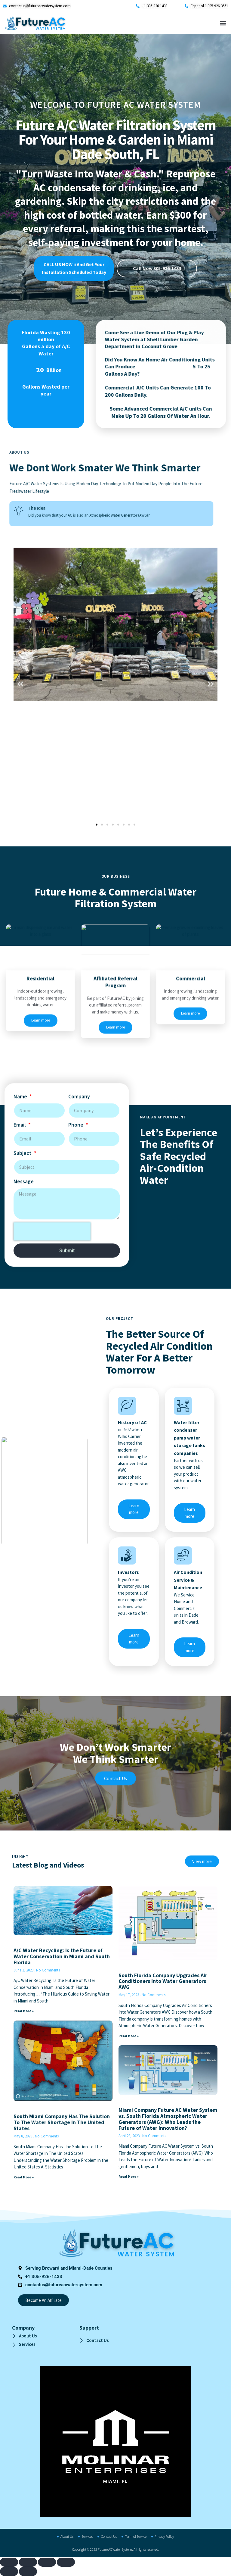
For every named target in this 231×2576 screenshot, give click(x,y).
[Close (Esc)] (66, 2562)
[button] (223, 23)
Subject (23, 294)
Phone (76, 266)
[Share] (47, 2562)
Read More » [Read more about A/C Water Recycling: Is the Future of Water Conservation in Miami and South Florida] (24, 2011)
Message (24, 322)
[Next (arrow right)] (28, 2571)
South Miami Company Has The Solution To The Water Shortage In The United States (62, 2122)
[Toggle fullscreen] (28, 2562)
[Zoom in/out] (9, 2562)
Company (79, 237)
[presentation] (52, 373)
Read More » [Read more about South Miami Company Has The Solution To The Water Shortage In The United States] (24, 2177)
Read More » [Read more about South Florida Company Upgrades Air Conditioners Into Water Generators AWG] (129, 2036)
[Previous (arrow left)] (9, 2571)
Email (20, 266)
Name (21, 237)
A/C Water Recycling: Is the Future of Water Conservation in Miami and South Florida (62, 1956)
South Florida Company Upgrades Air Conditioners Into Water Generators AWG (163, 1981)
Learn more (133, 1652)
